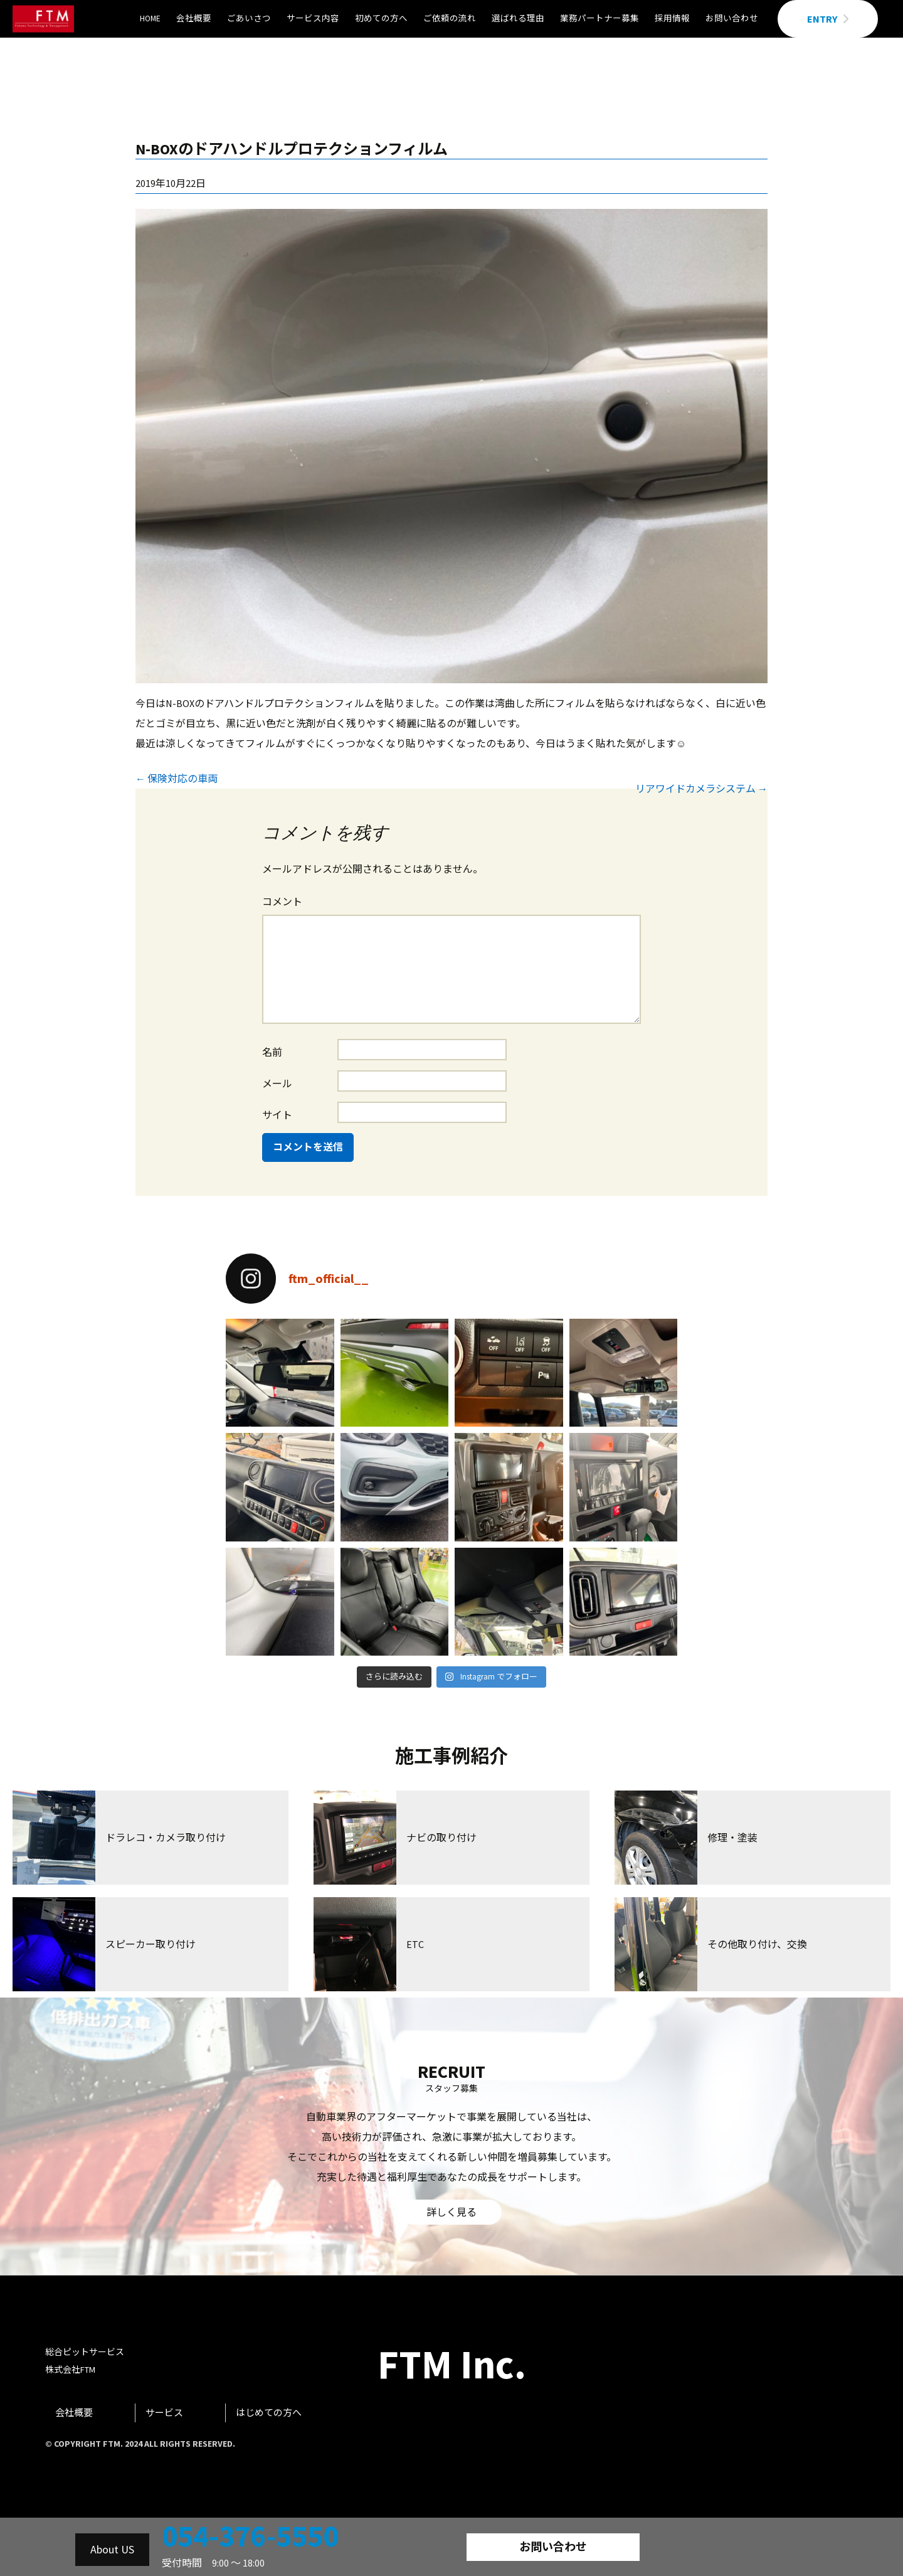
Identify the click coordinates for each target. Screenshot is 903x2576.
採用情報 (672, 18)
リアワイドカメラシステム (701, 788)
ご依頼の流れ (449, 18)
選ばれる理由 (518, 18)
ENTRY (827, 19)
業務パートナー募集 (599, 18)
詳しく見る (451, 2212)
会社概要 (193, 18)
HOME (150, 18)
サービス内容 (313, 18)
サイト (277, 1115)
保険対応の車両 (176, 778)
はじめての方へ (269, 2413)
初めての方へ (381, 18)
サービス (164, 2413)
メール (277, 1083)
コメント (282, 901)
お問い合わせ (731, 18)
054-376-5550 (250, 2536)
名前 (272, 1052)
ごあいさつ (249, 18)
